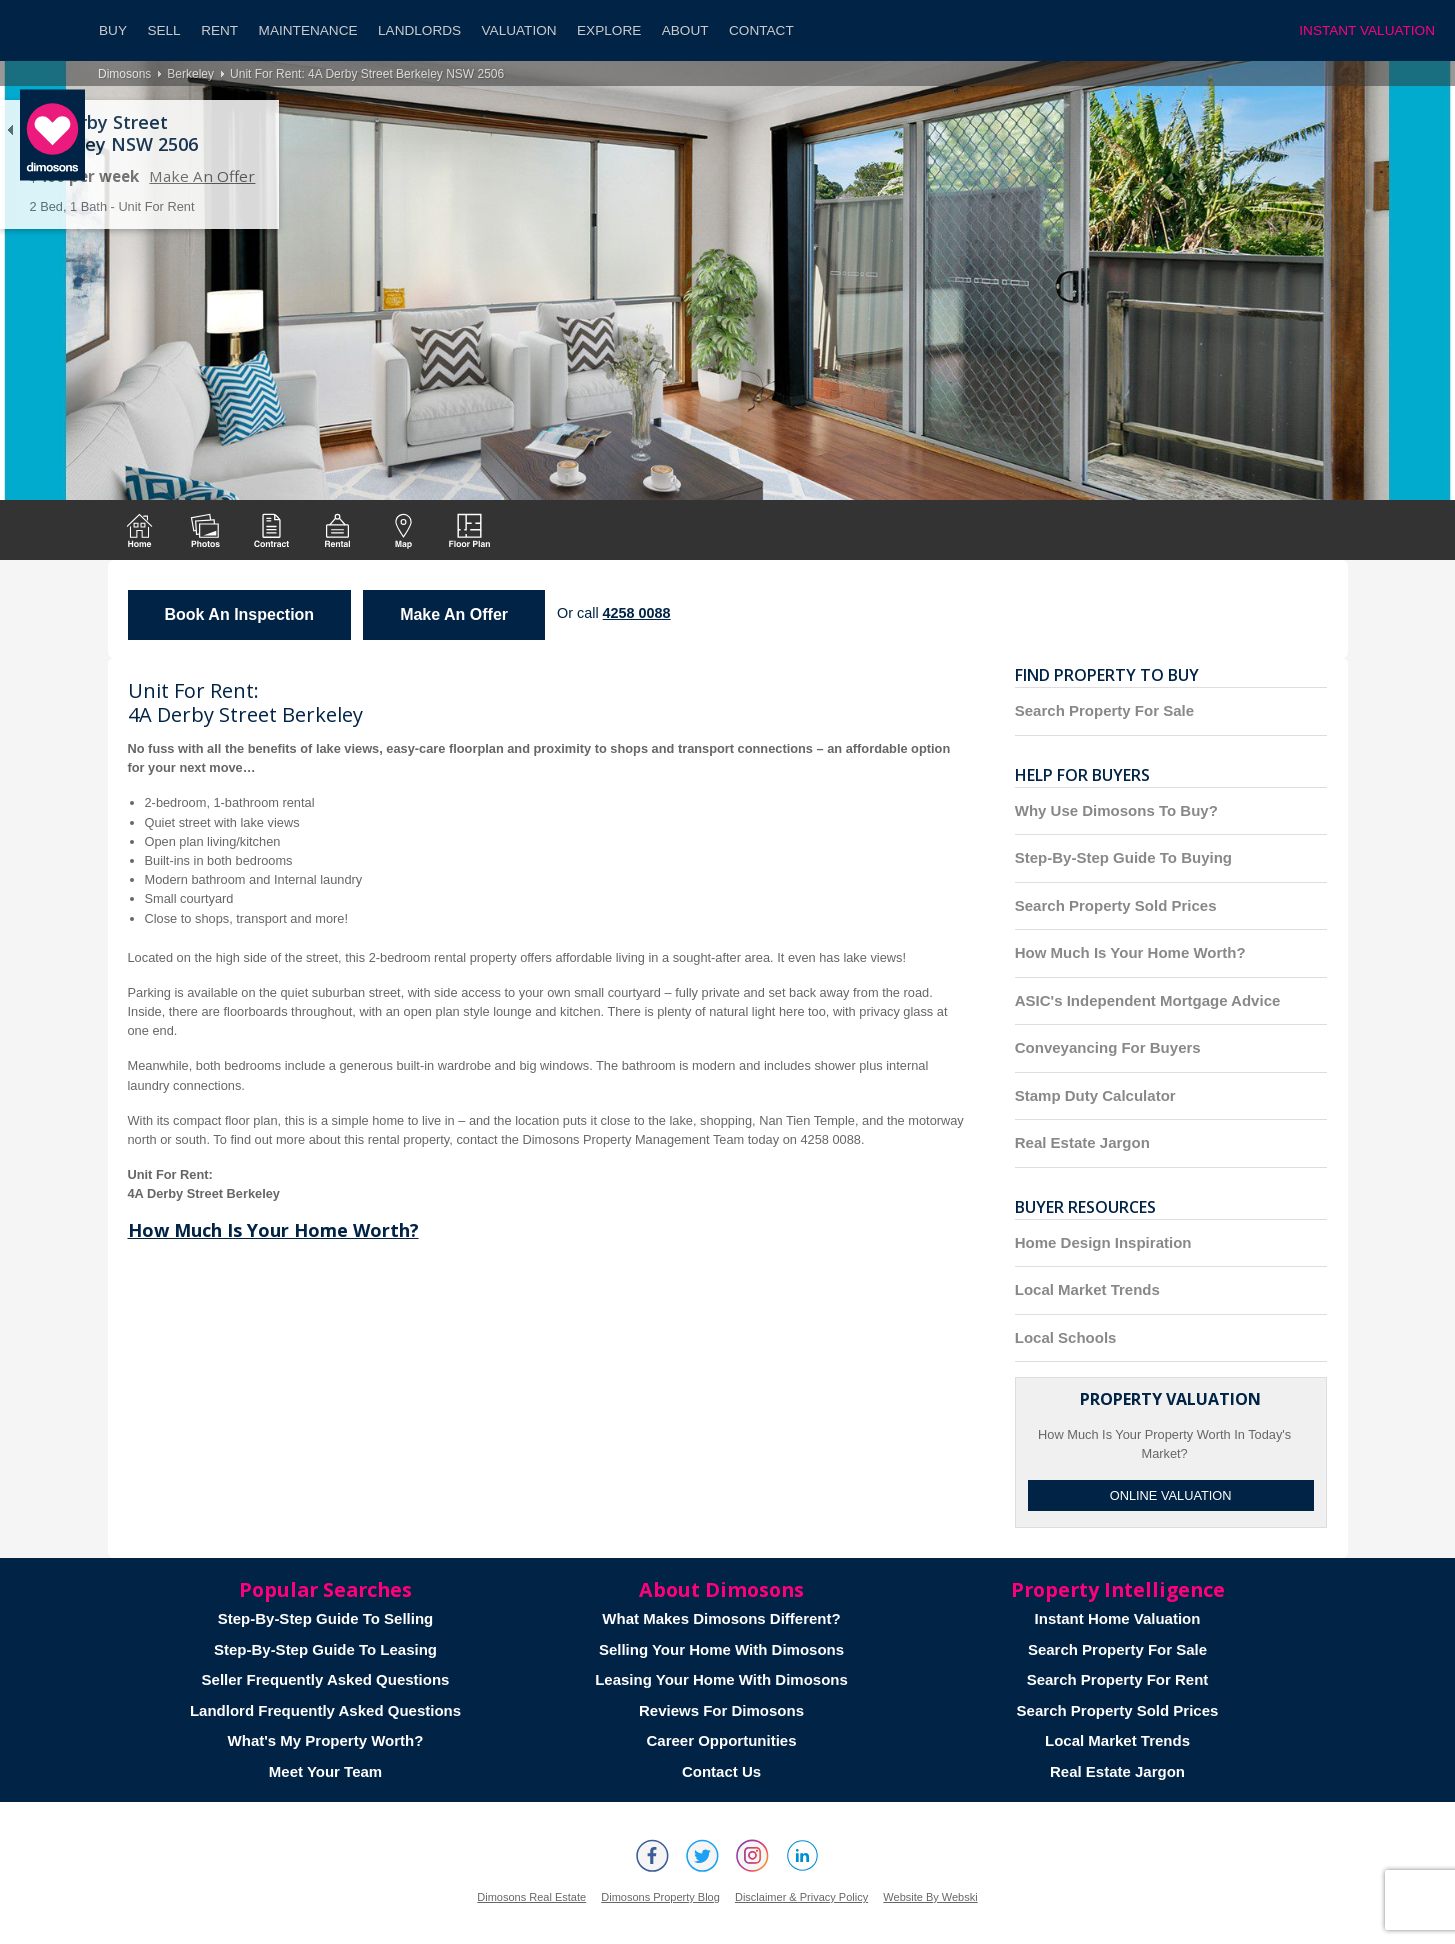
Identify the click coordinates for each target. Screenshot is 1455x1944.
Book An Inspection (240, 614)
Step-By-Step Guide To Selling (326, 1618)
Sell (163, 30)
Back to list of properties (10, 130)
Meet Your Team (325, 1771)
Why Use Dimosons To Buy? (1116, 810)
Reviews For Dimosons (721, 1710)
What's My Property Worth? (326, 1740)
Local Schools (1066, 1337)
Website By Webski (930, 1897)
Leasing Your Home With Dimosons (721, 1679)
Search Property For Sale (1104, 710)
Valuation (519, 30)
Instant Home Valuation (1118, 1618)
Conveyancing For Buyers (1108, 1047)
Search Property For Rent (1118, 1679)
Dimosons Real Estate (531, 1897)
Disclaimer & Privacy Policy (801, 1897)
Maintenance (308, 30)
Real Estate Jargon (1082, 1142)
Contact (761, 30)
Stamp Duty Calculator (1095, 1095)
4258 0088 (637, 613)
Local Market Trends (1087, 1289)
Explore (609, 30)
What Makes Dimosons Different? (721, 1618)
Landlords (419, 30)
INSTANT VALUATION (1367, 30)
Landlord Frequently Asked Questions (325, 1710)
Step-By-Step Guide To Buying (1123, 857)
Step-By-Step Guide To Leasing (325, 1649)
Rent (219, 30)
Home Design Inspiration (1103, 1242)
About (685, 30)
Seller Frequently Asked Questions (326, 1679)
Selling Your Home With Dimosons (721, 1649)
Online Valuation (1171, 1495)
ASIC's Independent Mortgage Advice (1148, 1000)
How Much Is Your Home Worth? (273, 1230)
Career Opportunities (721, 1740)
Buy (113, 30)
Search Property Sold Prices (1116, 905)
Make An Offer (202, 176)
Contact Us (721, 1771)
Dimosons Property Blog (660, 1897)
